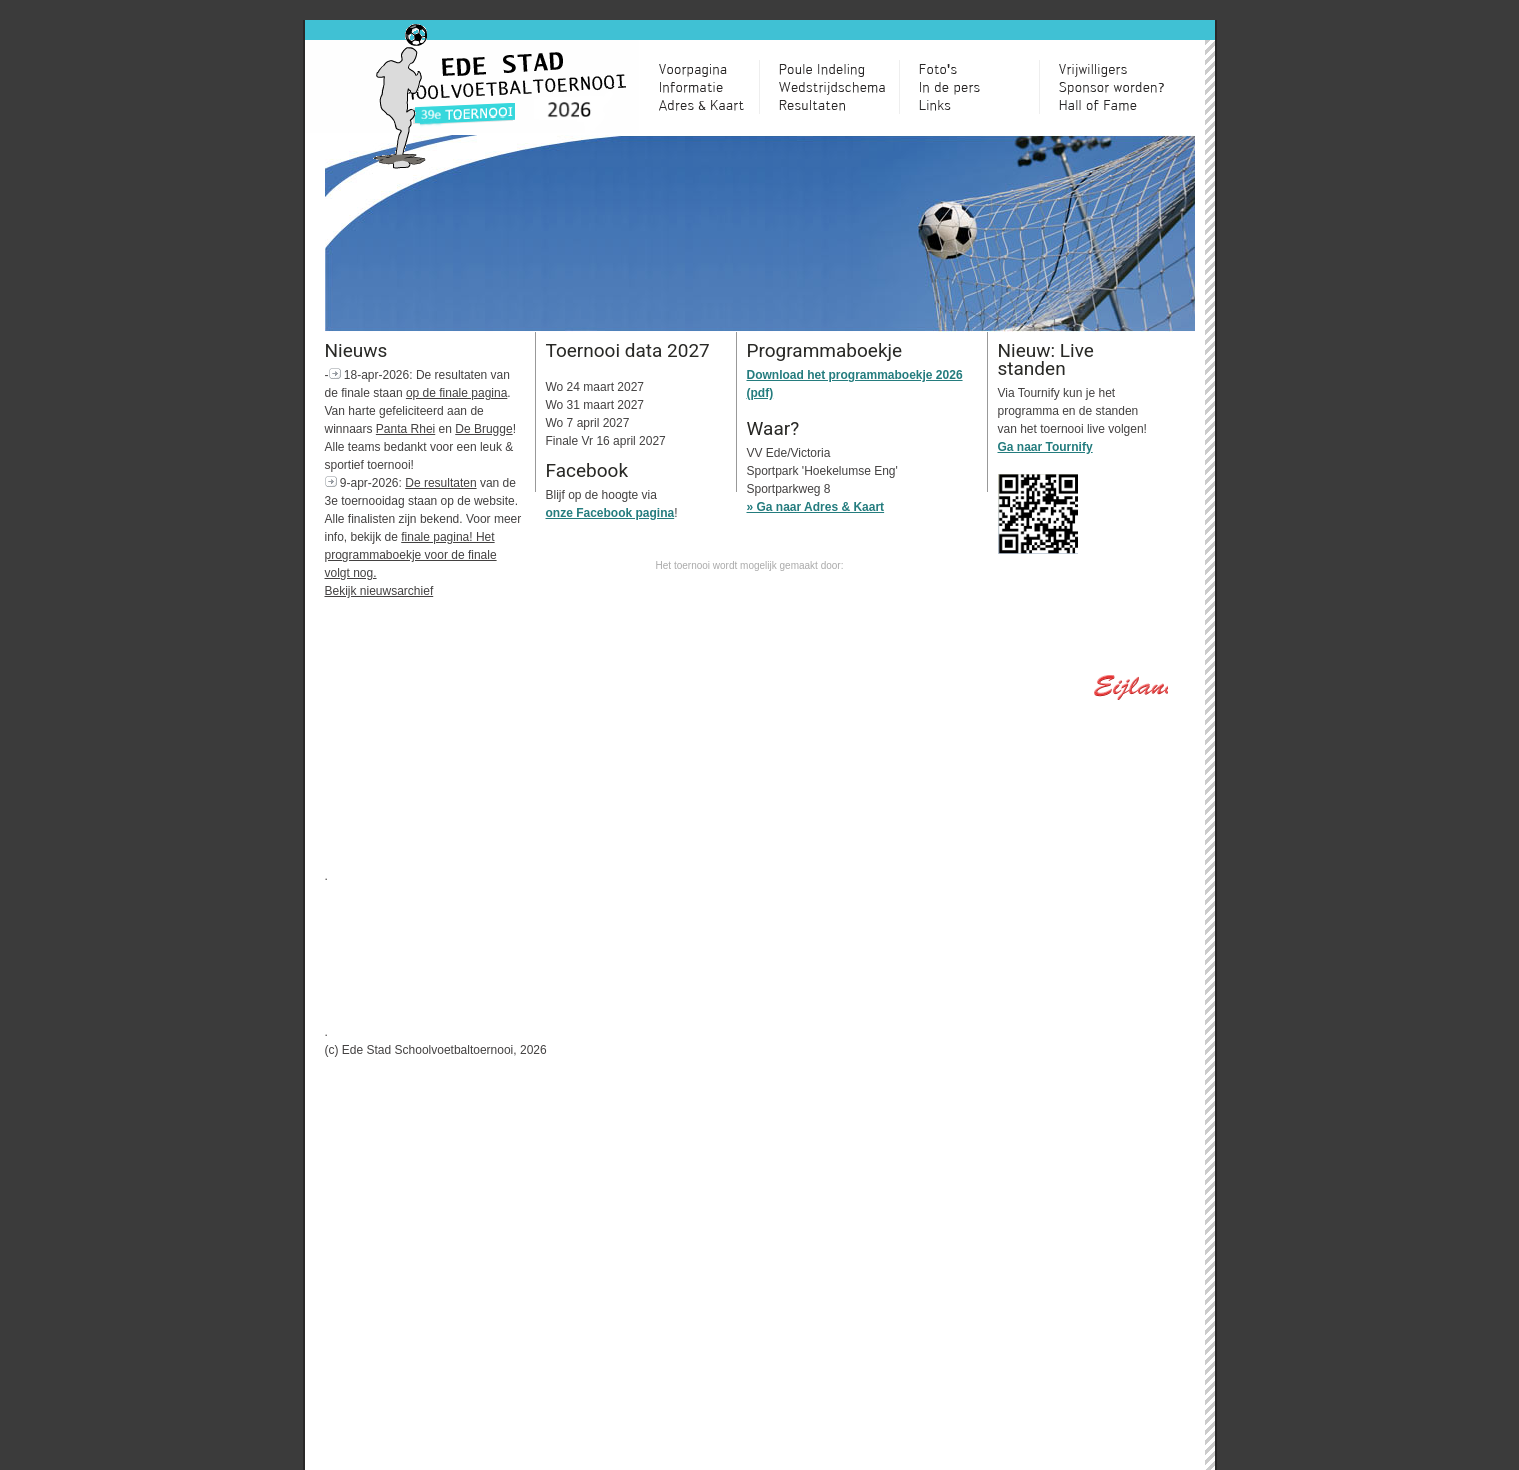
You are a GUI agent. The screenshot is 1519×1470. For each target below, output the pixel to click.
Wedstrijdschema (839, 87)
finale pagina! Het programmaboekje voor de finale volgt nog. (411, 555)
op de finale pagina (456, 393)
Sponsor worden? (1119, 87)
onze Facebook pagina (610, 513)
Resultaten (839, 105)
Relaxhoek (979, 87)
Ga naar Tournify (1045, 447)
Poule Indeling (839, 69)
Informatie (709, 87)
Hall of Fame (1119, 105)
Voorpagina (709, 69)
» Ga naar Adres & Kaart (816, 507)
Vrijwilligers (1119, 69)
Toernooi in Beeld (979, 69)
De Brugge (483, 429)
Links (979, 105)
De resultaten (440, 483)
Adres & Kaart (709, 105)
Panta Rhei (405, 429)
